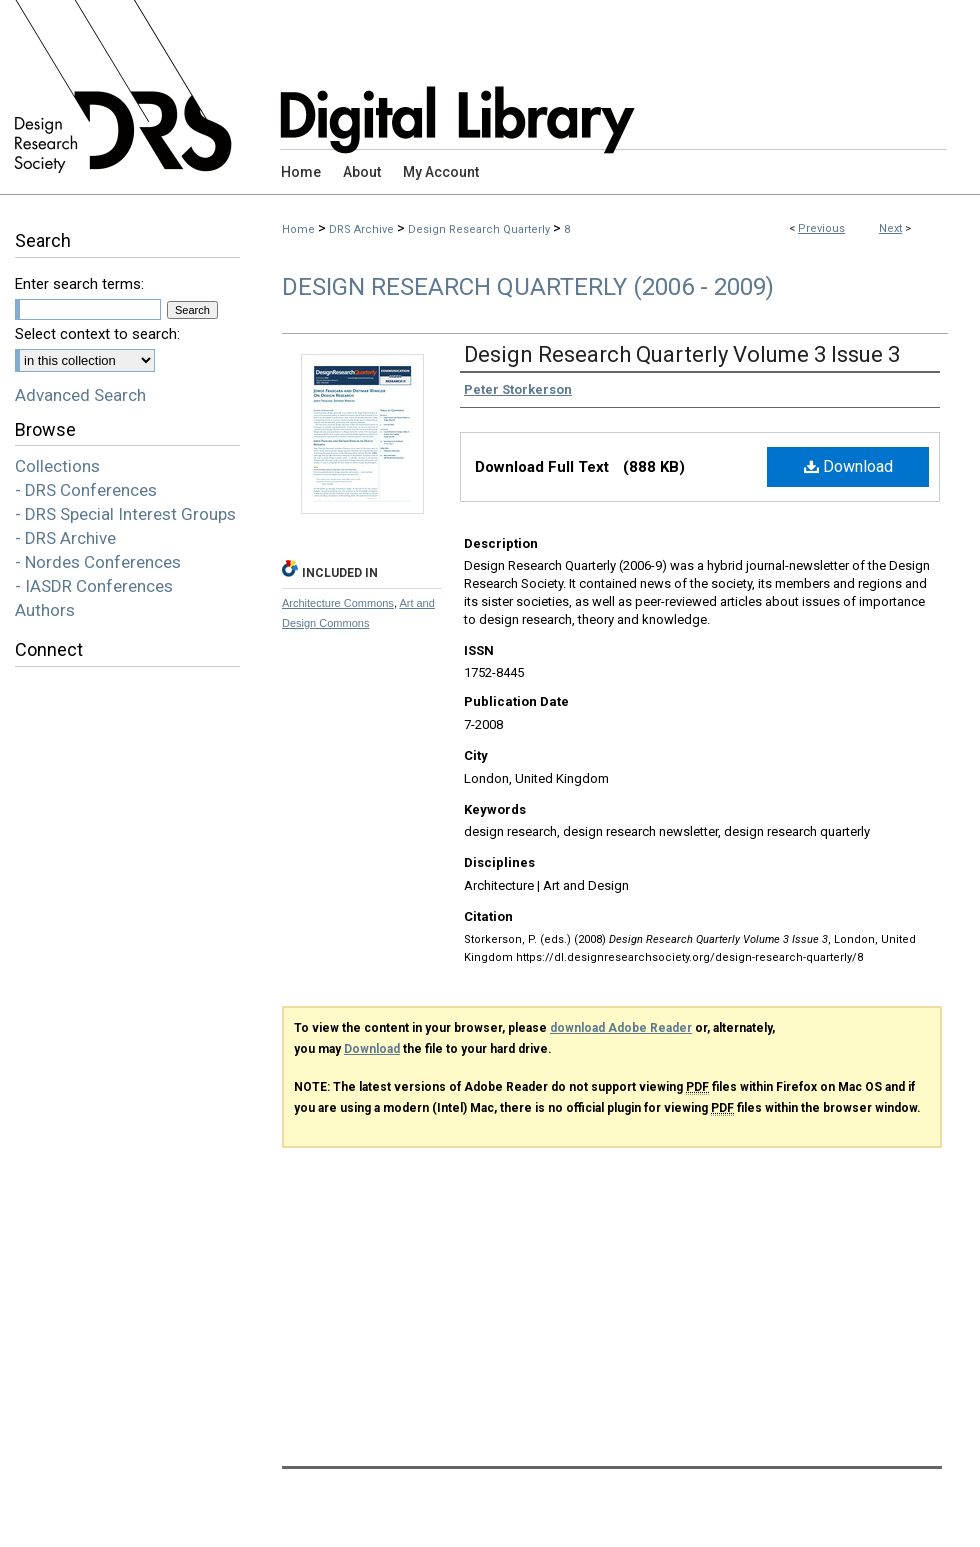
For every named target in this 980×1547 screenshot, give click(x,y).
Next (890, 228)
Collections (57, 466)
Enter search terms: (79, 284)
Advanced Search (80, 395)
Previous (821, 228)
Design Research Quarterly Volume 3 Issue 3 (682, 354)
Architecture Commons (338, 603)
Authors (45, 610)
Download (848, 466)
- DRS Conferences (86, 490)
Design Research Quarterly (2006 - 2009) (528, 287)
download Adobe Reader (621, 1028)
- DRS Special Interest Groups (125, 514)
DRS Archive (361, 229)
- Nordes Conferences (98, 562)
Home (298, 229)
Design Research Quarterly (479, 229)
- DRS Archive (65, 538)
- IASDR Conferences (94, 586)
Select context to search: (97, 334)
